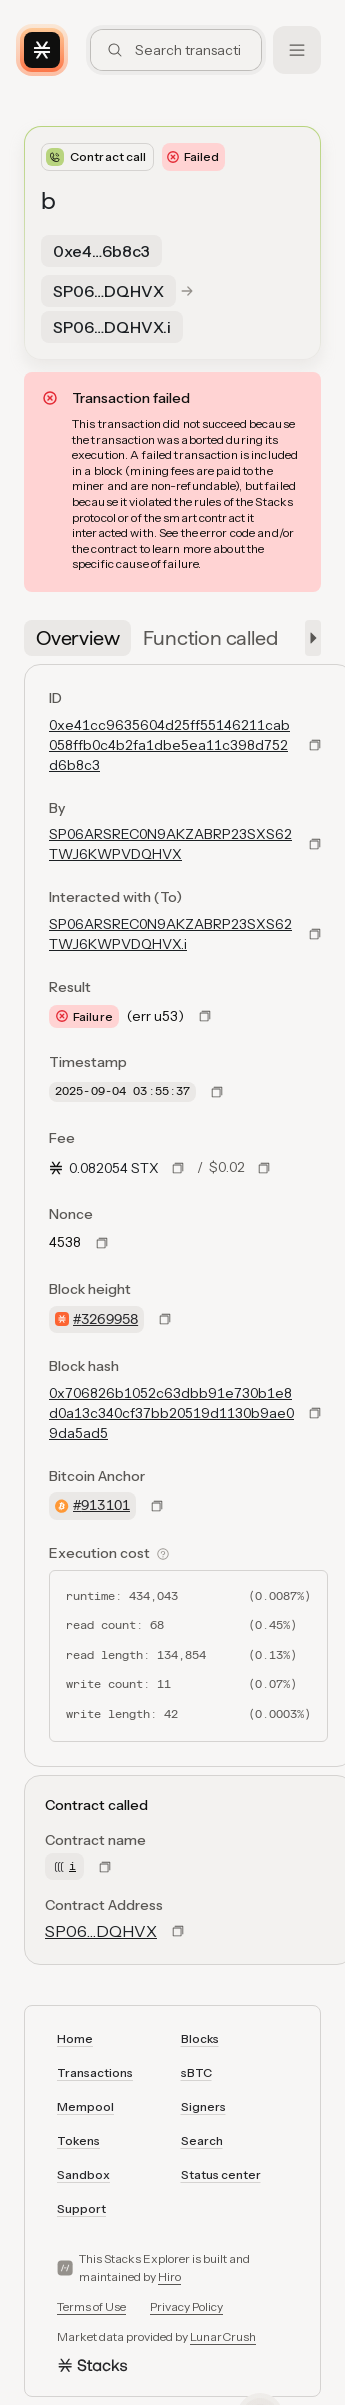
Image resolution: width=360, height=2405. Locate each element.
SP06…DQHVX (101, 1931)
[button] (309, 638)
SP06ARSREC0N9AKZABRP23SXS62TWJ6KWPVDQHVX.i (170, 934)
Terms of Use (91, 2306)
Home (75, 2038)
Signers (203, 2106)
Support (81, 2208)
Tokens (78, 2140)
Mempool (85, 2106)
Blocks (200, 2038)
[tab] (77, 638)
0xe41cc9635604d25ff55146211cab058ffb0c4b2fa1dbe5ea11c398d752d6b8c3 (169, 745)
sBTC (196, 2072)
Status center (221, 2174)
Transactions (95, 2072)
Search (202, 2140)
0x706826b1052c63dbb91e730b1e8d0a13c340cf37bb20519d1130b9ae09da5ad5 (171, 1413)
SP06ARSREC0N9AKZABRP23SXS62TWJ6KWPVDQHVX (170, 844)
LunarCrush (223, 2336)
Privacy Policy (186, 2306)
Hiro (169, 2276)
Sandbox (83, 2174)
